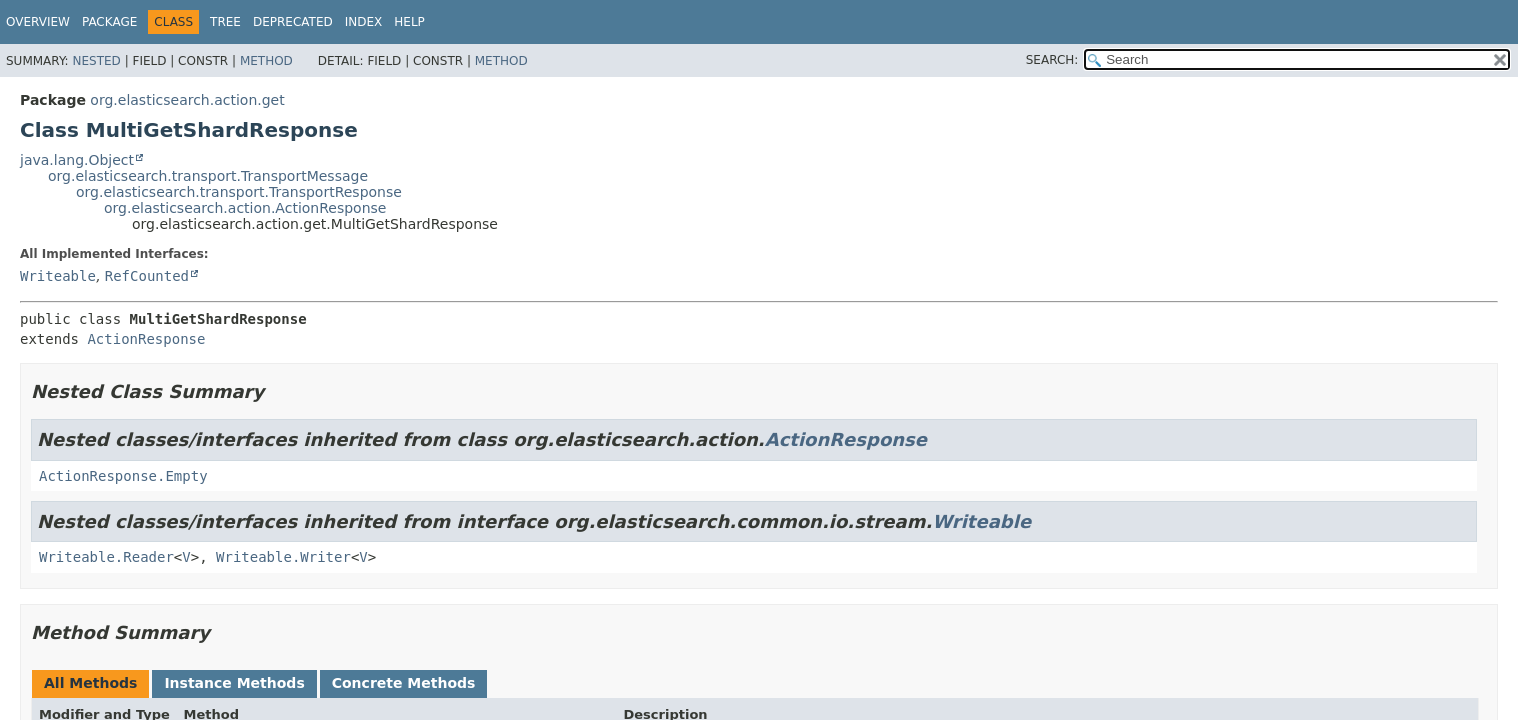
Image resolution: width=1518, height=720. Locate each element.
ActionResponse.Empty (123, 476)
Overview (38, 22)
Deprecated (293, 22)
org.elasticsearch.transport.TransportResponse (239, 192)
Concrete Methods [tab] (404, 683)
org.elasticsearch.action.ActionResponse (245, 208)
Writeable (58, 276)
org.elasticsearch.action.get (187, 100)
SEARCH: (1052, 60)
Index (364, 22)
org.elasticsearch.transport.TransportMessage (208, 176)
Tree (225, 22)
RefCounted (147, 276)
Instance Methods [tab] (234, 683)
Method (266, 61)
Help (409, 22)
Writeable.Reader (106, 557)
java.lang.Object (77, 160)
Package (109, 22)
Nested (96, 61)
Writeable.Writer (283, 557)
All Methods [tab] (90, 683)
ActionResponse (146, 339)
